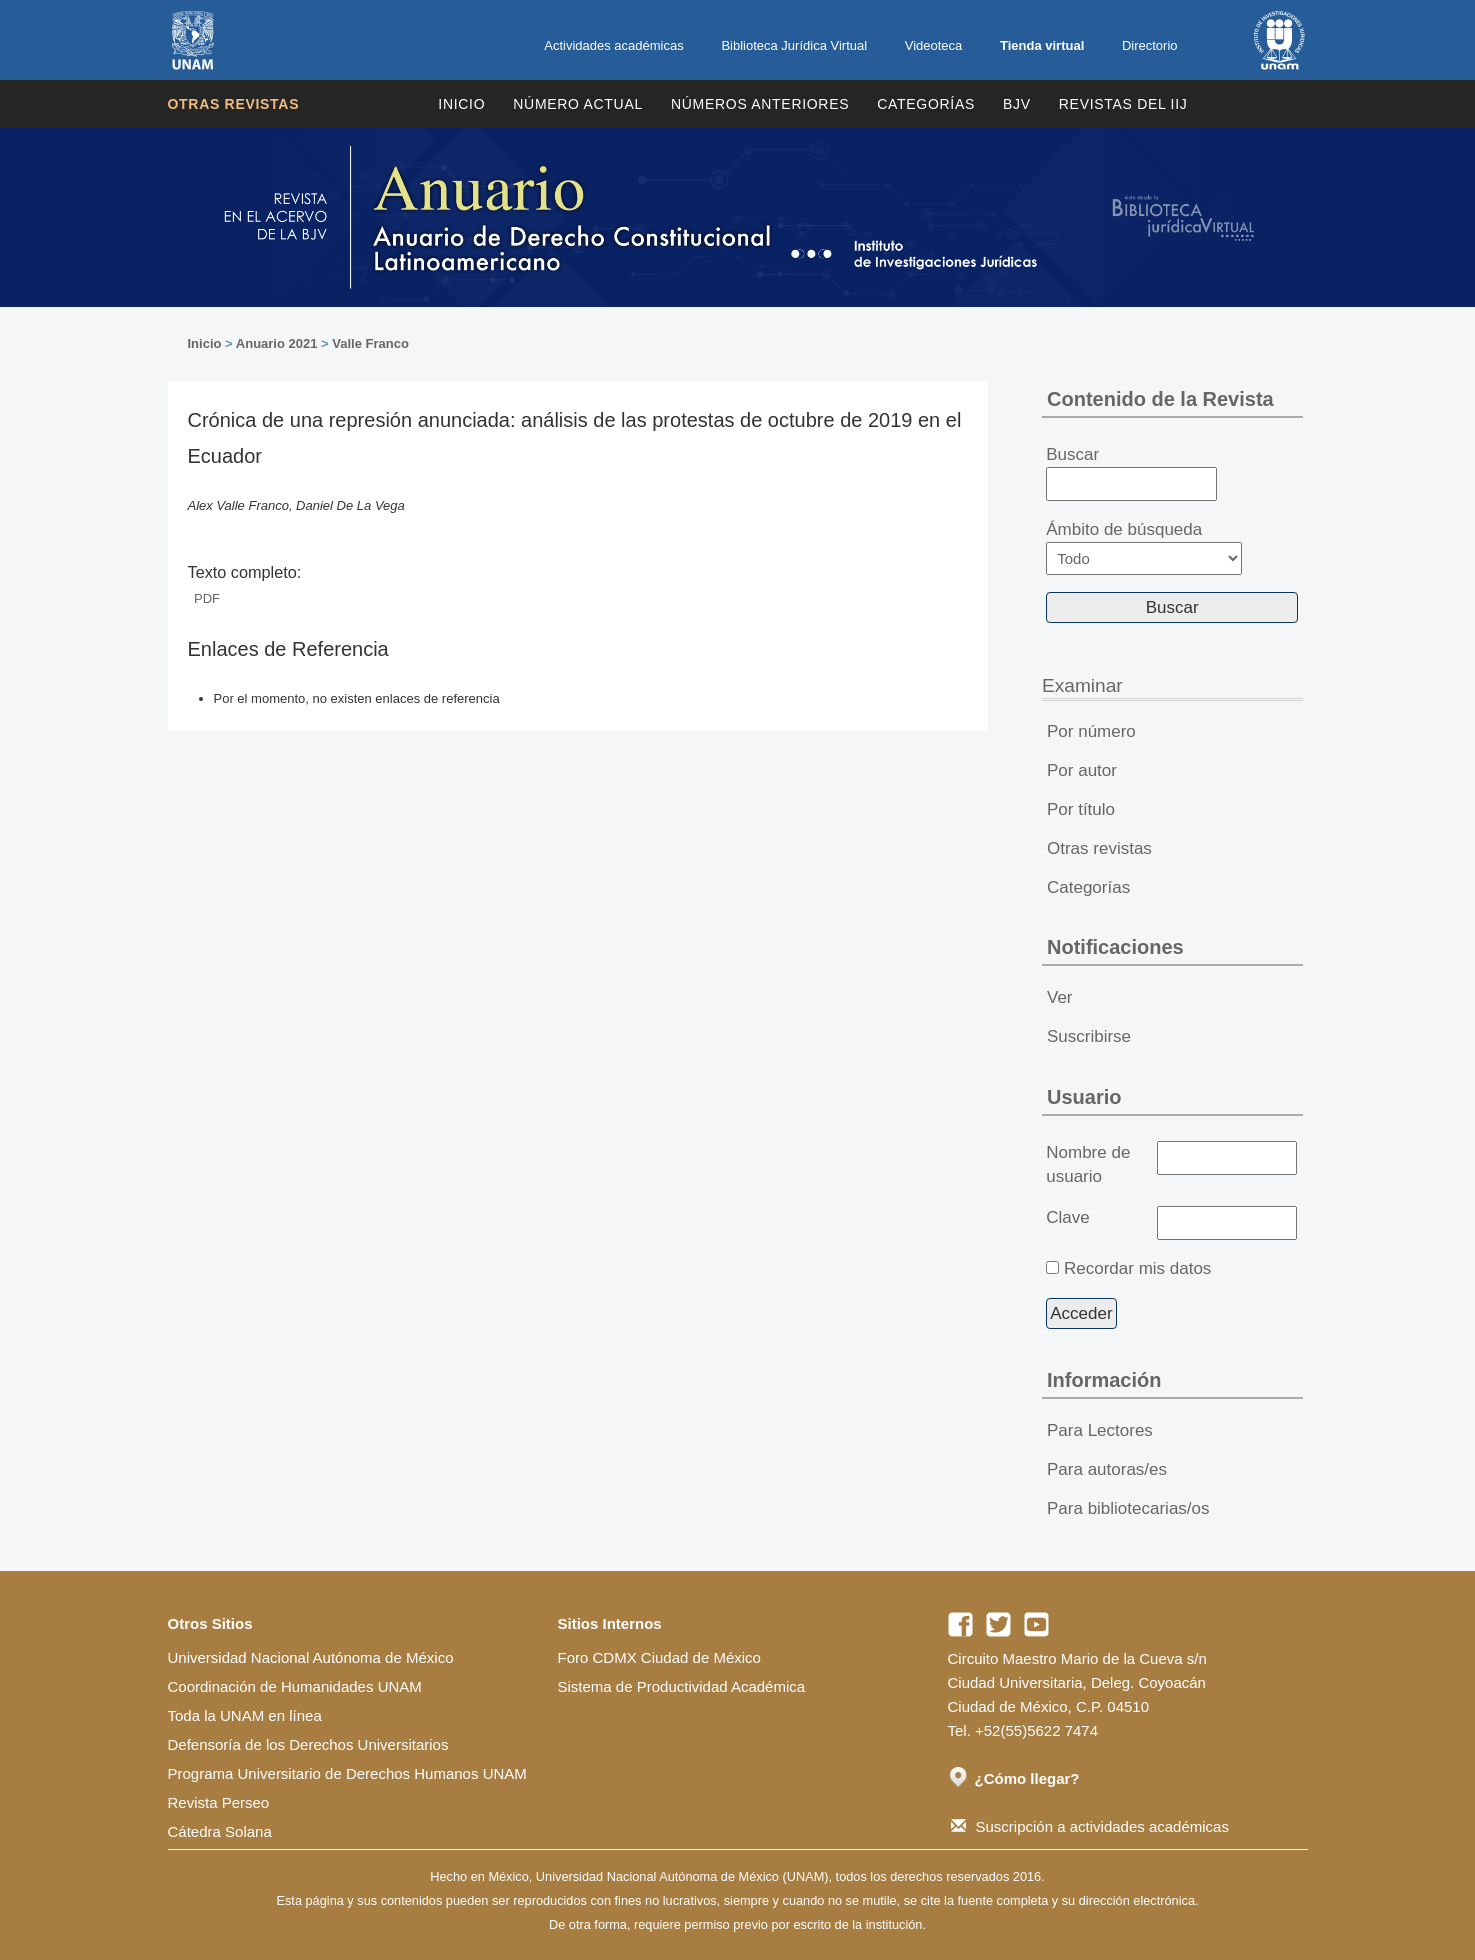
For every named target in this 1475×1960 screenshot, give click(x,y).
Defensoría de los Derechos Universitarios (308, 1744)
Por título (1081, 809)
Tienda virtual (1042, 45)
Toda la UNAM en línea (245, 1715)
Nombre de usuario (1088, 1164)
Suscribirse (1089, 1036)
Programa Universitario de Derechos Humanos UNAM (347, 1773)
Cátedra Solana (220, 1831)
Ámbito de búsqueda (1144, 547)
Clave (1067, 1217)
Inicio (461, 104)
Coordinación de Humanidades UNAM (295, 1686)
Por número (1091, 731)
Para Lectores (1100, 1430)
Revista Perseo (219, 1802)
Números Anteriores (760, 104)
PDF (207, 598)
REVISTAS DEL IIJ (1123, 104)
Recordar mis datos (1137, 1268)
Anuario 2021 (277, 343)
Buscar (1131, 473)
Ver (1060, 997)
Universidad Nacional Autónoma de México (311, 1657)
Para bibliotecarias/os (1128, 1508)
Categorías (926, 104)
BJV (1017, 104)
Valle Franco (370, 343)
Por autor (1082, 770)
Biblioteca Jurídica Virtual (794, 45)
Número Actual (578, 104)
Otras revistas (234, 104)
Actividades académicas (613, 45)
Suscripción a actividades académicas (1090, 1826)
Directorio (1150, 45)
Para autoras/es (1107, 1469)
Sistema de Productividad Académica (682, 1686)
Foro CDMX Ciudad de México (659, 1657)
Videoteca (934, 45)
